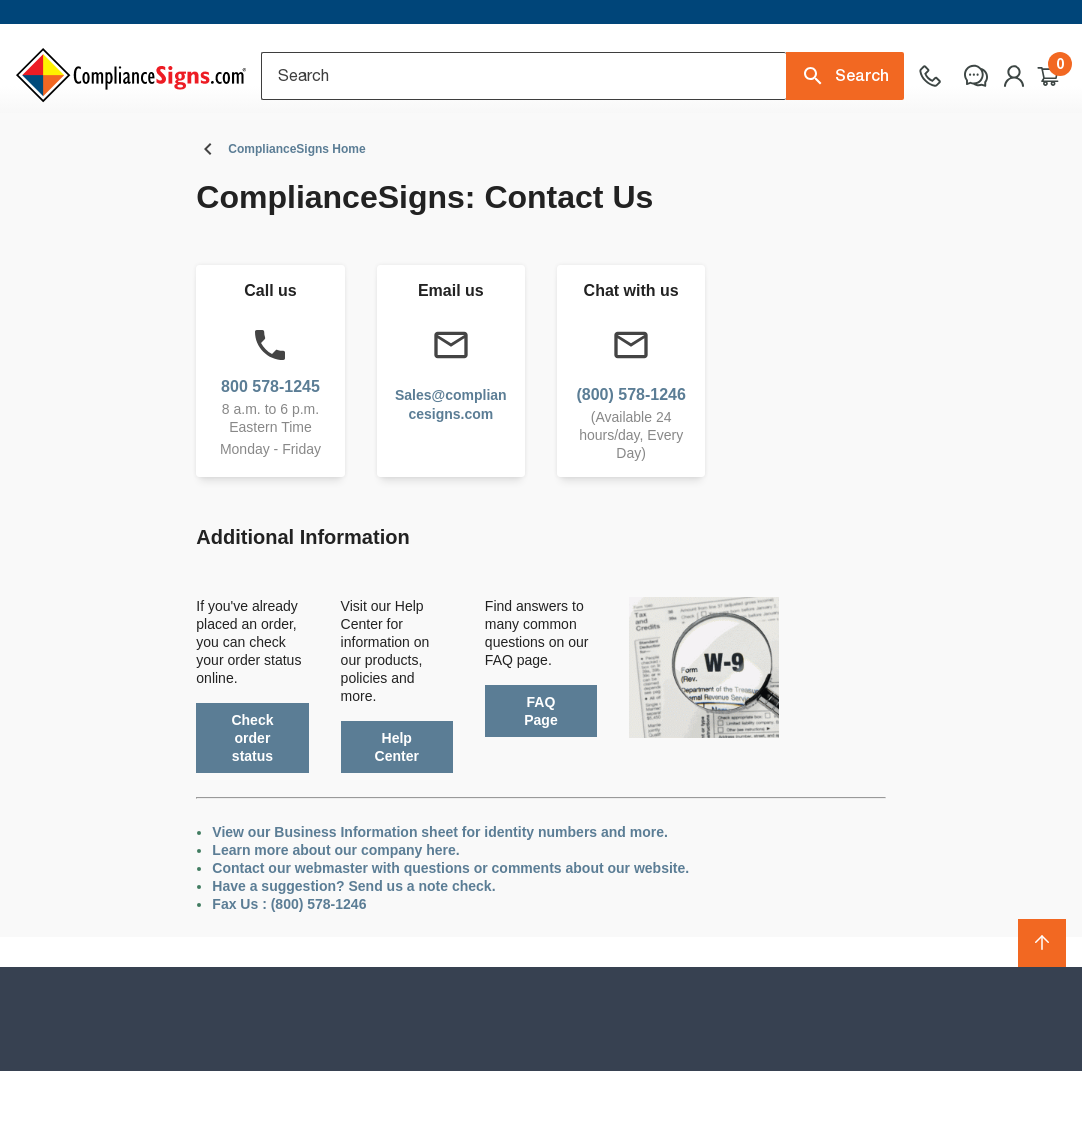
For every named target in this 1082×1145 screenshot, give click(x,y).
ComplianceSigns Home (296, 223)
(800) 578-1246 (630, 467)
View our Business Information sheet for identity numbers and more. (440, 906)
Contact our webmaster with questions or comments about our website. (450, 942)
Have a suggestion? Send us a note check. (353, 960)
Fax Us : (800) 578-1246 (289, 978)
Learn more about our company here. (335, 924)
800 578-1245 (270, 459)
